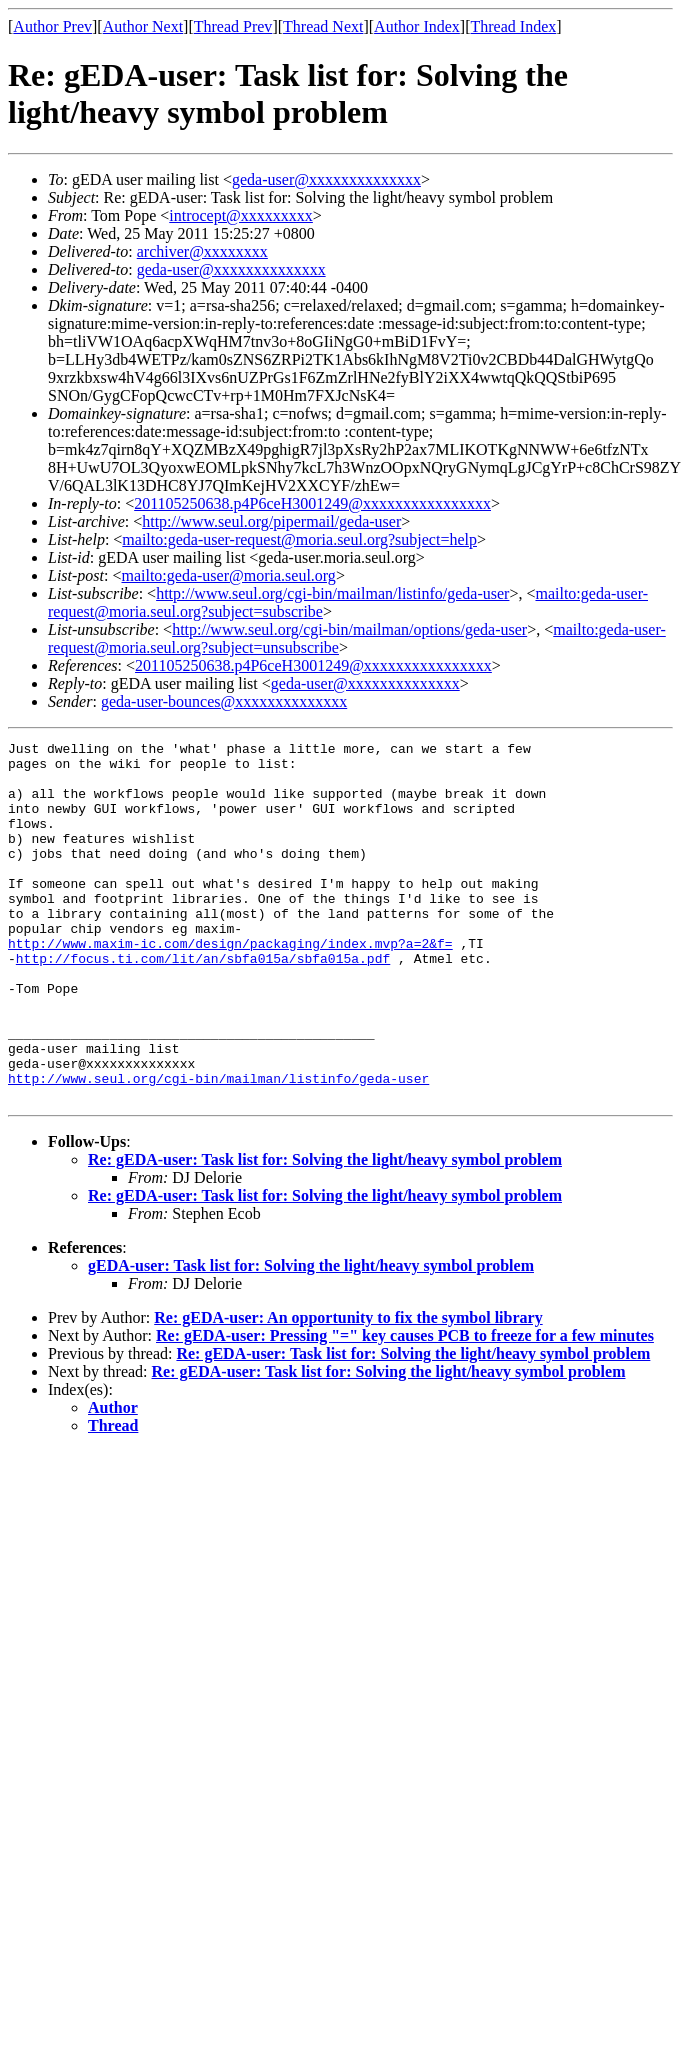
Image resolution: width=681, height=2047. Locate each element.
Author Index (417, 26)
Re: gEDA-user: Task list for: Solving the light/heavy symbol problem (325, 1231)
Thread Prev (233, 26)
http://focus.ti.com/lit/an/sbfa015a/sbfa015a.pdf (203, 1003)
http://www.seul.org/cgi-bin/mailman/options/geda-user (349, 629)
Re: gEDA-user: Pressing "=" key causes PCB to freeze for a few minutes (405, 1407)
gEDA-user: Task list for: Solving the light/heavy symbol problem (311, 1337)
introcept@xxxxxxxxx (241, 215)
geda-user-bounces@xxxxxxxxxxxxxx (224, 701)
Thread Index (514, 26)
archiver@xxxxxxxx (202, 251)
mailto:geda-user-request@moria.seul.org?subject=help (299, 539)
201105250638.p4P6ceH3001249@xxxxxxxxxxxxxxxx (312, 503)
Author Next (143, 26)
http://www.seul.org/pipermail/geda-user (271, 521)
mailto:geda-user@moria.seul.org (228, 575)
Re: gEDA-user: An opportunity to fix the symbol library (348, 1389)
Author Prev (52, 26)
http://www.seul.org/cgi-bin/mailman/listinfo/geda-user (332, 593)
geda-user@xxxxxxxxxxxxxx (326, 179)
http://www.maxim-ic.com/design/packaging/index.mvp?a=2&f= (230, 985)
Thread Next (323, 26)
